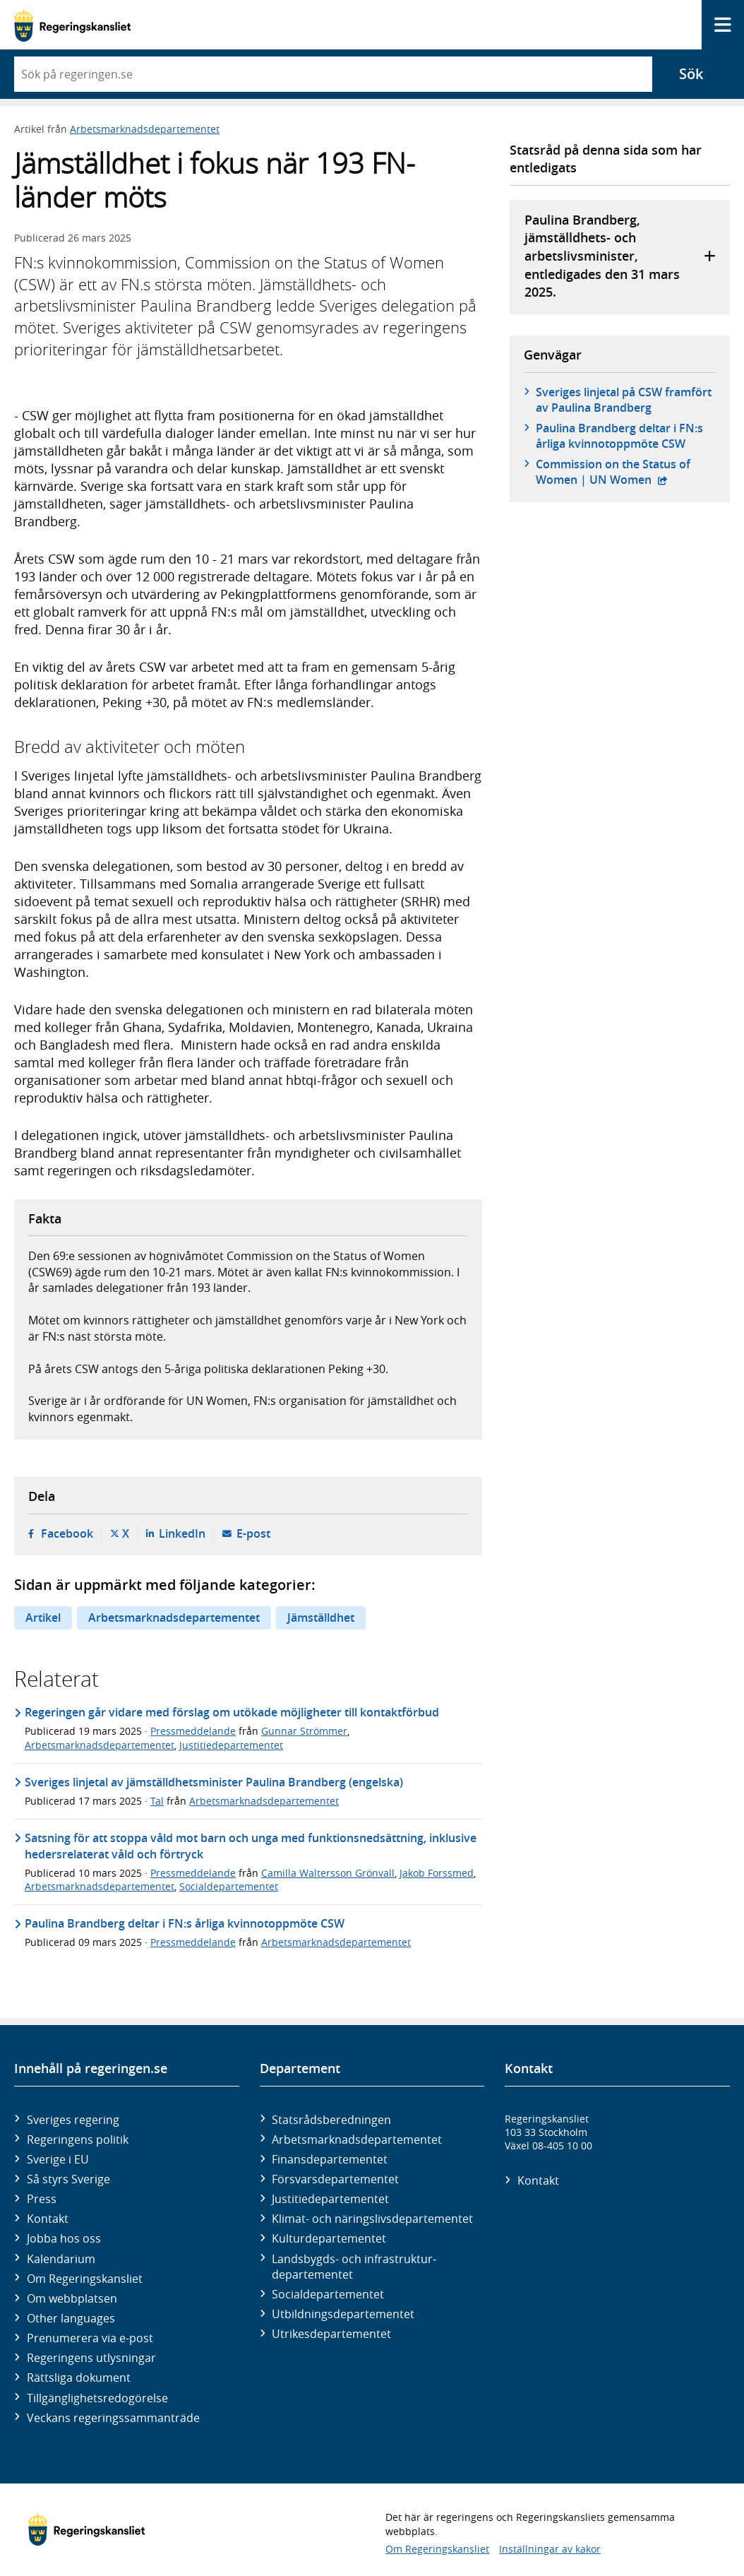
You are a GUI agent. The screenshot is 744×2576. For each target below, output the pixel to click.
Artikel (43, 1617)
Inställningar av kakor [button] (550, 2549)
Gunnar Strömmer (304, 1731)
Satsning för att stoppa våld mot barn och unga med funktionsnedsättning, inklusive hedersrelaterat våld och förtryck (250, 1845)
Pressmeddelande (193, 1731)
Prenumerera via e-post (90, 2338)
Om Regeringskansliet (85, 2278)
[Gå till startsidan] (72, 25)
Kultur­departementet (329, 2238)
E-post (253, 1533)
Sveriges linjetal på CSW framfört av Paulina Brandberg (624, 399)
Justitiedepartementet (231, 1745)
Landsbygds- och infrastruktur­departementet (354, 2266)
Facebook (67, 1533)
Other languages (71, 2318)
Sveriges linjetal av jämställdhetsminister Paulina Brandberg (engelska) (214, 1782)
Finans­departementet (330, 2159)
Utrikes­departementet (331, 2333)
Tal (157, 1801)
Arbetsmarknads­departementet (357, 2139)
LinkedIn (182, 1533)
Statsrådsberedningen (331, 2119)
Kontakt (47, 2218)
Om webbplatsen (72, 2298)
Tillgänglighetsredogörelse (97, 2398)
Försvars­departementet (335, 2179)
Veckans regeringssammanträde (113, 2418)
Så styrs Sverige (68, 2179)
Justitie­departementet (330, 2199)
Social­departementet (328, 2294)
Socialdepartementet (228, 1886)
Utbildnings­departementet (343, 2314)
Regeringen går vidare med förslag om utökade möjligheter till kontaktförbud (232, 1712)
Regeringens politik (77, 2139)
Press (41, 2199)
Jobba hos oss (64, 2238)
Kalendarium (61, 2259)
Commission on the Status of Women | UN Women (626, 471)
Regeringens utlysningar (91, 2358)
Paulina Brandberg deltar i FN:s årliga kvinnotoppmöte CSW (619, 435)
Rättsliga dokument (79, 2377)
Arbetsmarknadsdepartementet (145, 129)
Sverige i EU (58, 2159)
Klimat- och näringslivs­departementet (372, 2218)
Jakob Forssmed (437, 1873)
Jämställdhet (320, 1617)
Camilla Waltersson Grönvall (328, 1873)
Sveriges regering (73, 2119)
